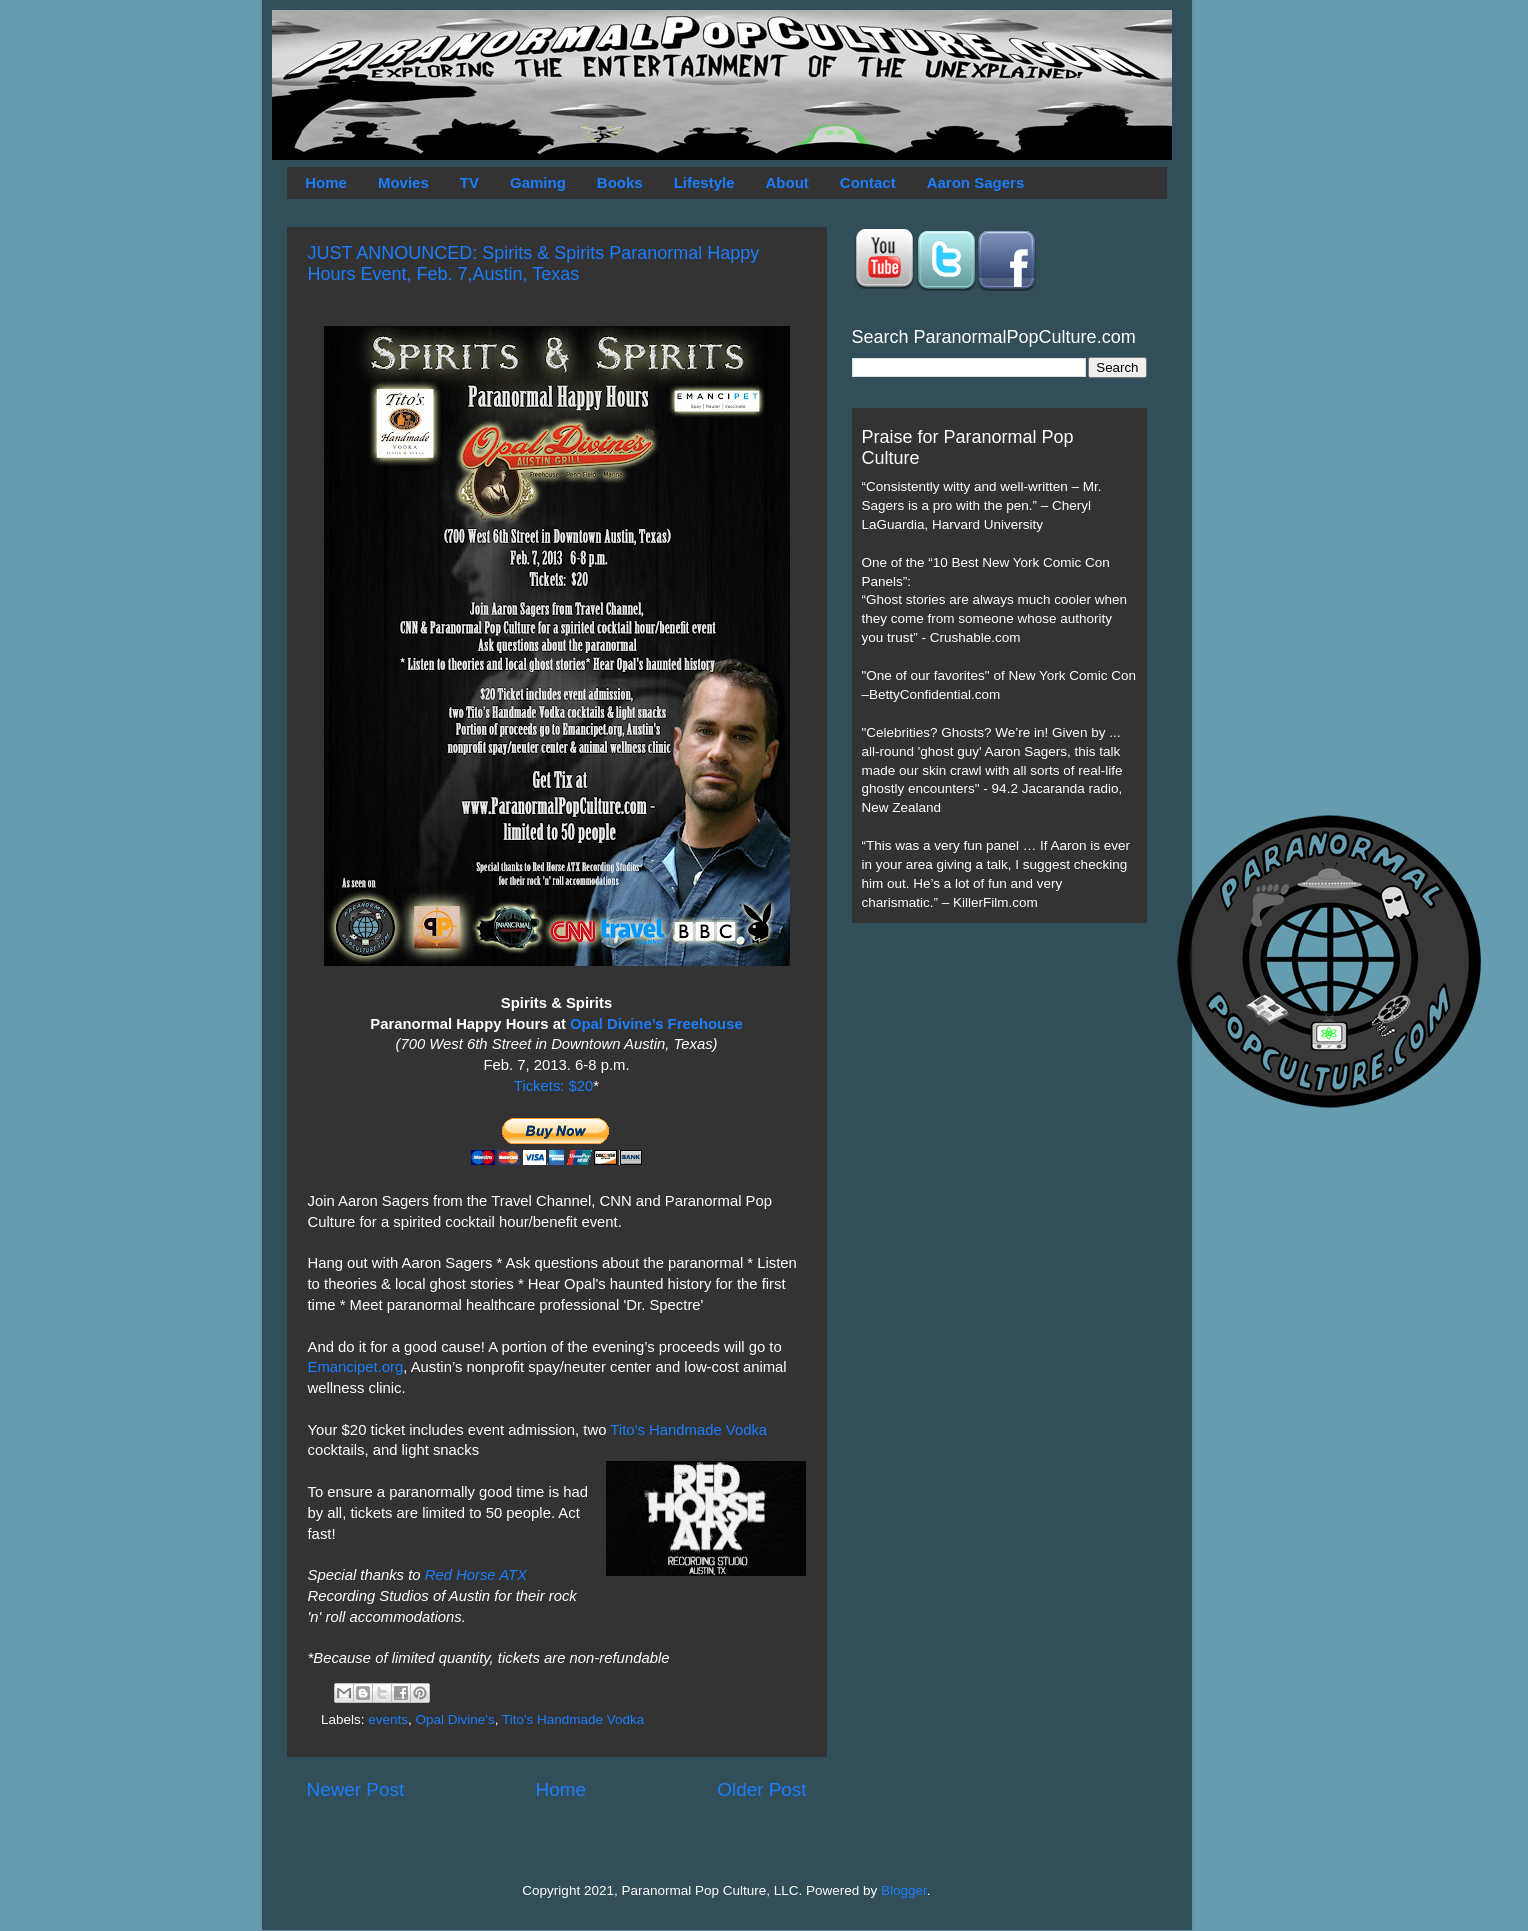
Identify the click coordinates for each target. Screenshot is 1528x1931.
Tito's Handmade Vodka (573, 1719)
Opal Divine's (455, 1719)
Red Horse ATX (476, 1575)
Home (326, 182)
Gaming (538, 182)
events (388, 1719)
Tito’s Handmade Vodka (688, 1430)
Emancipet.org (356, 1367)
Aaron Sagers (976, 182)
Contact (868, 182)
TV (469, 182)
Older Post (761, 1789)
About (787, 182)
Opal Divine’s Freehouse (656, 1024)
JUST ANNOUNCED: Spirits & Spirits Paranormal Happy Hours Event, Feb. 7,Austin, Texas (534, 263)
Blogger (904, 1890)
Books (620, 182)
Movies (403, 182)
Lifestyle (704, 182)
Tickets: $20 (553, 1086)
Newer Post (356, 1789)
